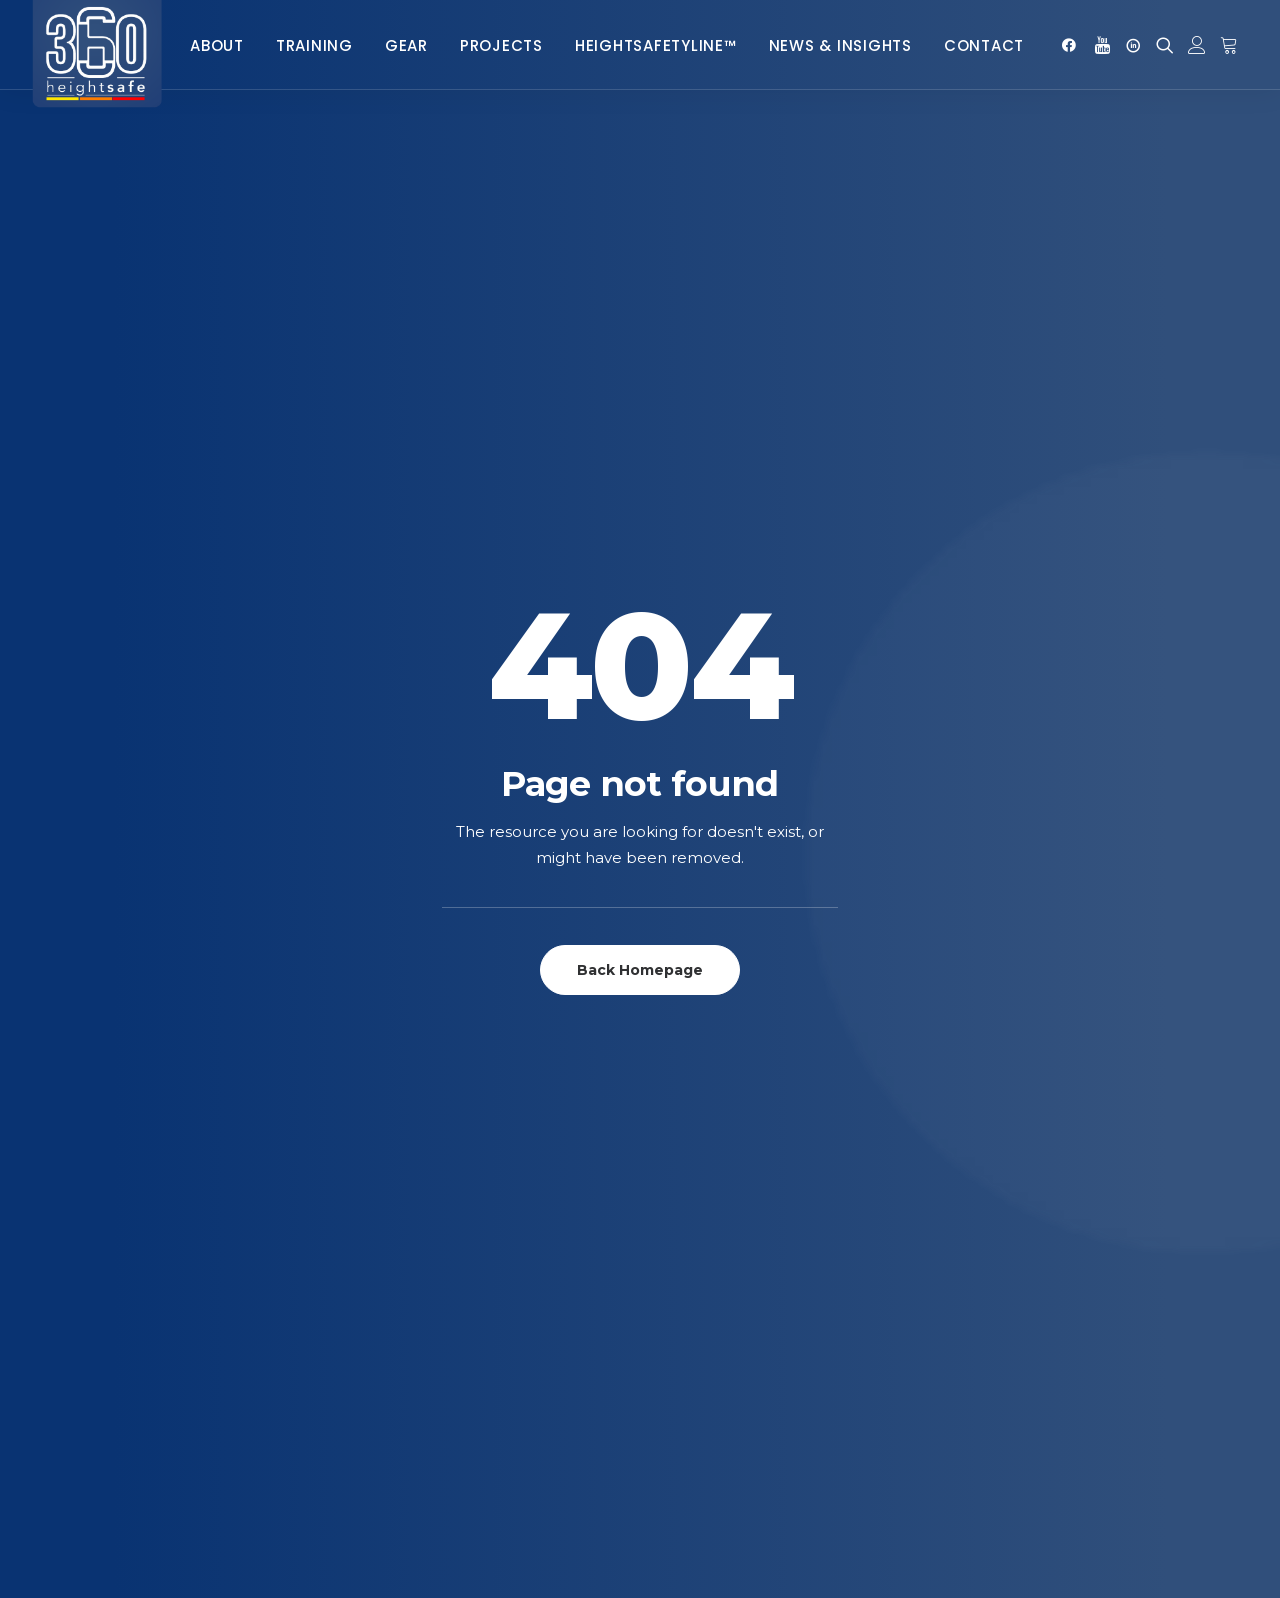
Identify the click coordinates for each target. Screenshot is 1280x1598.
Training (314, 45)
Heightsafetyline (395, 1118)
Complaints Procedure (701, 1367)
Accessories (96, 1031)
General (366, 1338)
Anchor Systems (109, 1060)
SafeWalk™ (658, 1089)
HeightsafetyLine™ (656, 45)
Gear (406, 45)
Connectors (97, 1176)
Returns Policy (671, 1338)
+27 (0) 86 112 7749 (1163, 1031)
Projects (501, 45)
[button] (1072, 45)
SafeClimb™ (659, 1060)
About (217, 45)
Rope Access (380, 1060)
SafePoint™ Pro (675, 1031)
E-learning (374, 1147)
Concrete (371, 1280)
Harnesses (89, 1234)
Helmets (81, 1263)
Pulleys (80, 1321)
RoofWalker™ (670, 1147)
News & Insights (840, 45)
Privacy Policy (669, 1280)
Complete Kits (102, 1147)
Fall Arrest (377, 1031)
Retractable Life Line (127, 1350)
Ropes (75, 1379)
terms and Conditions (695, 1309)
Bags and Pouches (118, 1118)
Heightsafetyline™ (401, 1309)
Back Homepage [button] (640, 531)
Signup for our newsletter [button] (1054, 866)
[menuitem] (217, 45)
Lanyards (86, 1292)
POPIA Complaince (682, 1396)
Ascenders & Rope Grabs (140, 1089)
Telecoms (370, 1089)
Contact (984, 45)
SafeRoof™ (658, 1118)
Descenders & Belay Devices (150, 1205)
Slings (74, 1408)
